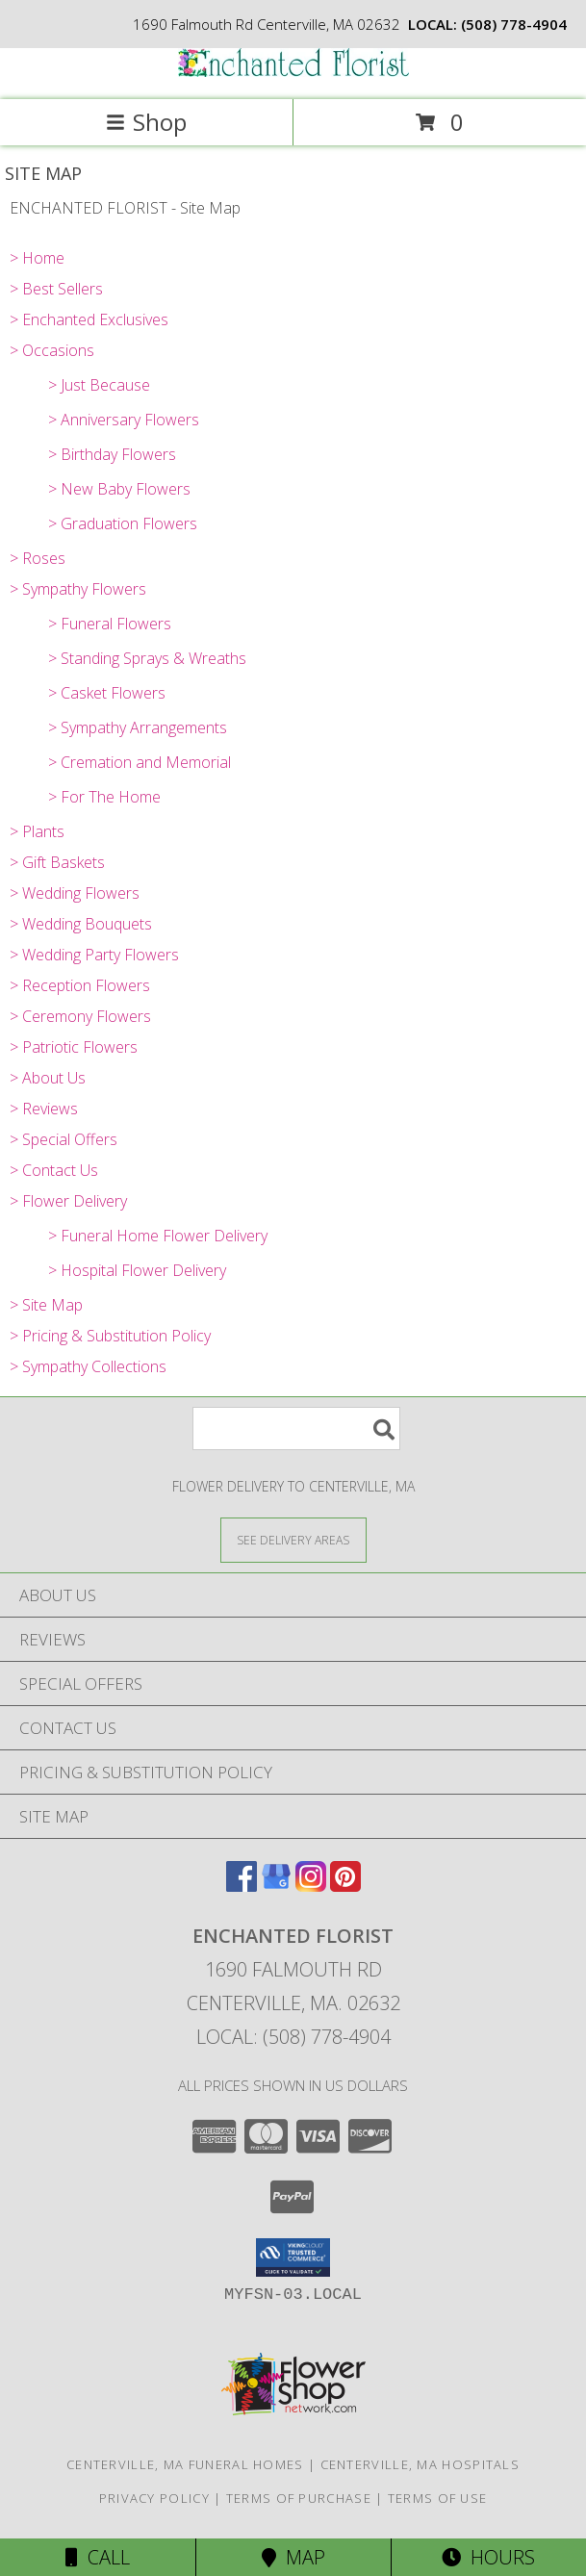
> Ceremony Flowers (80, 1016)
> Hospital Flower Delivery (137, 1270)
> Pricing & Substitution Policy (110, 1335)
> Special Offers (63, 1139)
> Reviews (44, 1108)
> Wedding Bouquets (81, 923)
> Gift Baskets (57, 862)
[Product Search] (296, 1428)
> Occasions (52, 350)
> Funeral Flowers (109, 623)
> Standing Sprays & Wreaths (147, 658)
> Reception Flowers (80, 985)
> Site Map (46, 1304)
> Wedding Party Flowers (94, 954)
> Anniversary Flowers (123, 419)
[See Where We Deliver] (293, 1539)
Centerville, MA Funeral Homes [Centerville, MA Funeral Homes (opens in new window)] (185, 2464)
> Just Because (99, 384)
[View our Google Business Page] (276, 1886)
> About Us (48, 1077)
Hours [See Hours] (488, 2557)
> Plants (37, 831)
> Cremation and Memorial (139, 762)
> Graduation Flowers (122, 523)
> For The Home (104, 796)
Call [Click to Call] (97, 2557)
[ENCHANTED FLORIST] (293, 72)
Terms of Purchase (298, 2498)
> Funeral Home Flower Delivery (158, 1235)
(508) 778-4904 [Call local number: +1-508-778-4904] (514, 24)
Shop (146, 122)
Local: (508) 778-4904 (293, 2037)
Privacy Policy (154, 2498)
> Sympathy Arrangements (137, 727)
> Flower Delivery (68, 1200)
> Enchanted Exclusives (89, 319)
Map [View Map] (293, 2557)
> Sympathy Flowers (78, 588)
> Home (37, 257)
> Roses (37, 558)
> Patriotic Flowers (74, 1047)
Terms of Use (438, 2498)
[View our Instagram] (310, 1886)
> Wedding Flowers (75, 893)
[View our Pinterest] (345, 1886)
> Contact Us (54, 1170)
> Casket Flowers (107, 692)
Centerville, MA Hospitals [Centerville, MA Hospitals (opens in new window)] (420, 2464)
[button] (293, 2257)
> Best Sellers (56, 288)
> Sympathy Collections (88, 1366)
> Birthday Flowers (112, 454)
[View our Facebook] (241, 1886)
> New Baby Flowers (119, 488)
